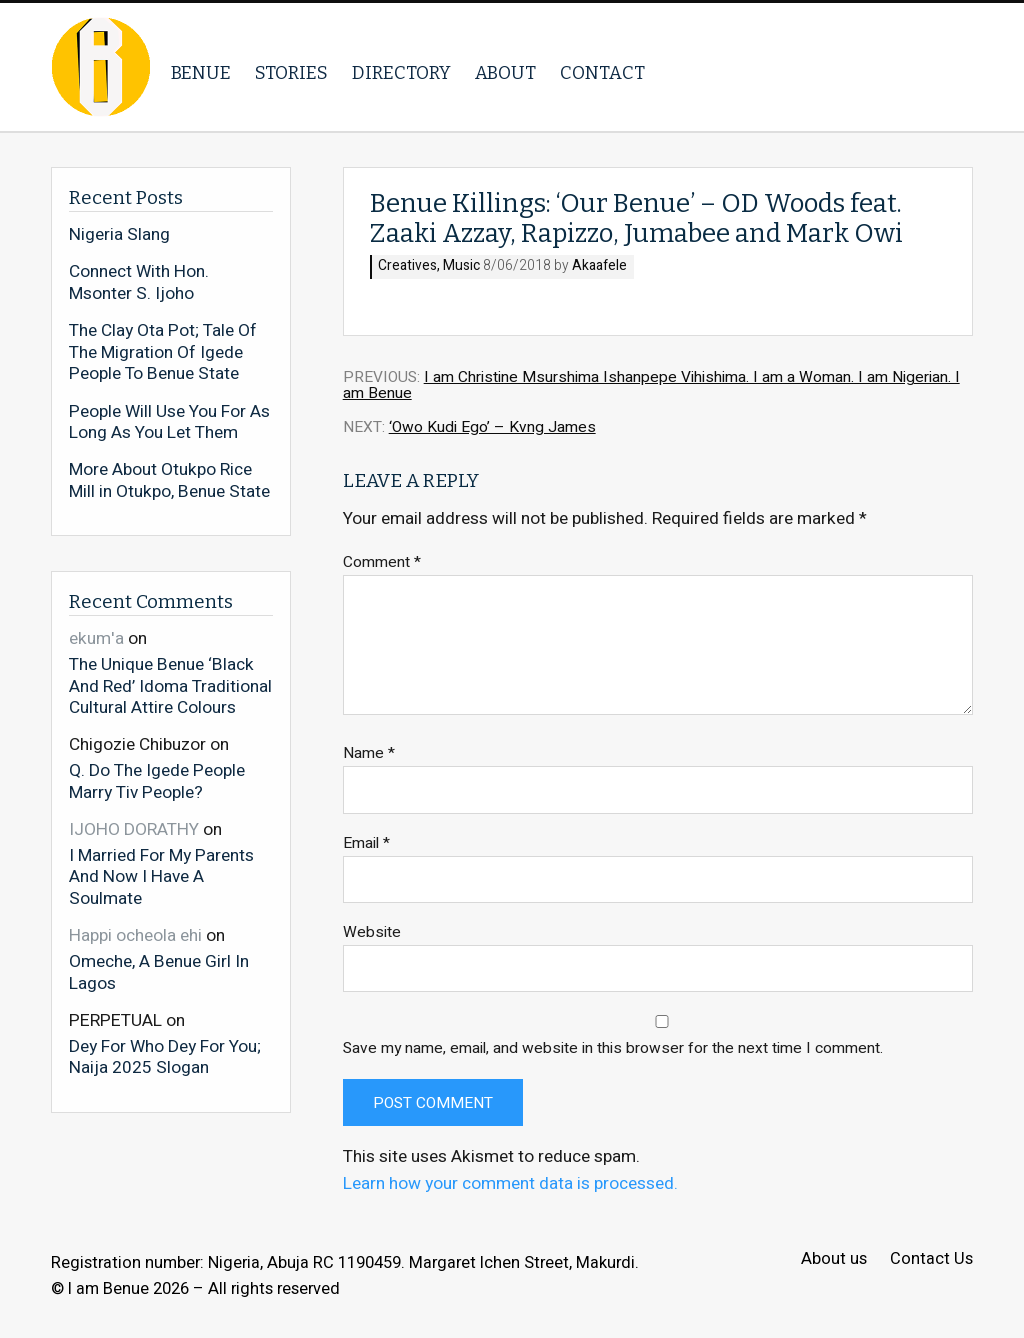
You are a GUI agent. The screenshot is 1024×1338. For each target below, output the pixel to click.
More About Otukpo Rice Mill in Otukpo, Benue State (169, 480)
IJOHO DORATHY (134, 829)
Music (461, 266)
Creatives (407, 266)
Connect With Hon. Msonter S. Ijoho (139, 282)
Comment (382, 562)
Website (372, 932)
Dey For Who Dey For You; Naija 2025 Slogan (165, 1056)
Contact (602, 73)
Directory (401, 73)
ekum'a (96, 638)
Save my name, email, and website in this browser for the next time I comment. (613, 1048)
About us (834, 1259)
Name (369, 753)
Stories (291, 73)
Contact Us (931, 1259)
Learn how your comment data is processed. (510, 1183)
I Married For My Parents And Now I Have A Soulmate (161, 876)
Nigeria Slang (119, 235)
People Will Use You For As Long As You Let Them (169, 422)
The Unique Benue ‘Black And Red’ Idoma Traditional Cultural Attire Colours (170, 685)
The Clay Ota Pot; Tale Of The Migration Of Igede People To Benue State (163, 352)
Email (366, 843)
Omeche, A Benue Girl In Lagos (159, 971)
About (505, 73)
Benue (201, 73)
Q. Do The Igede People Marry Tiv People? (157, 780)
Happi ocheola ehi (135, 935)
